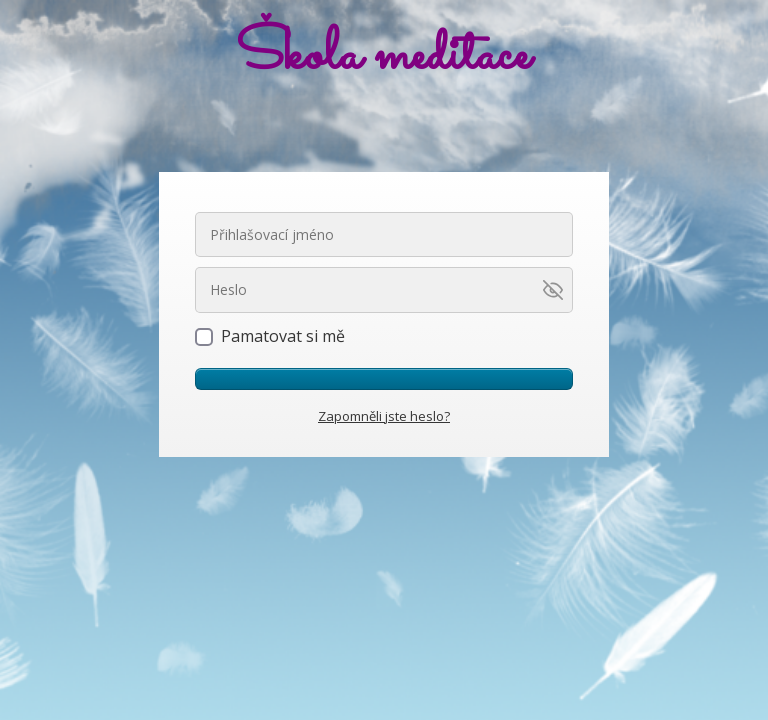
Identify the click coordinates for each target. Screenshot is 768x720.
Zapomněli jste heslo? (384, 416)
